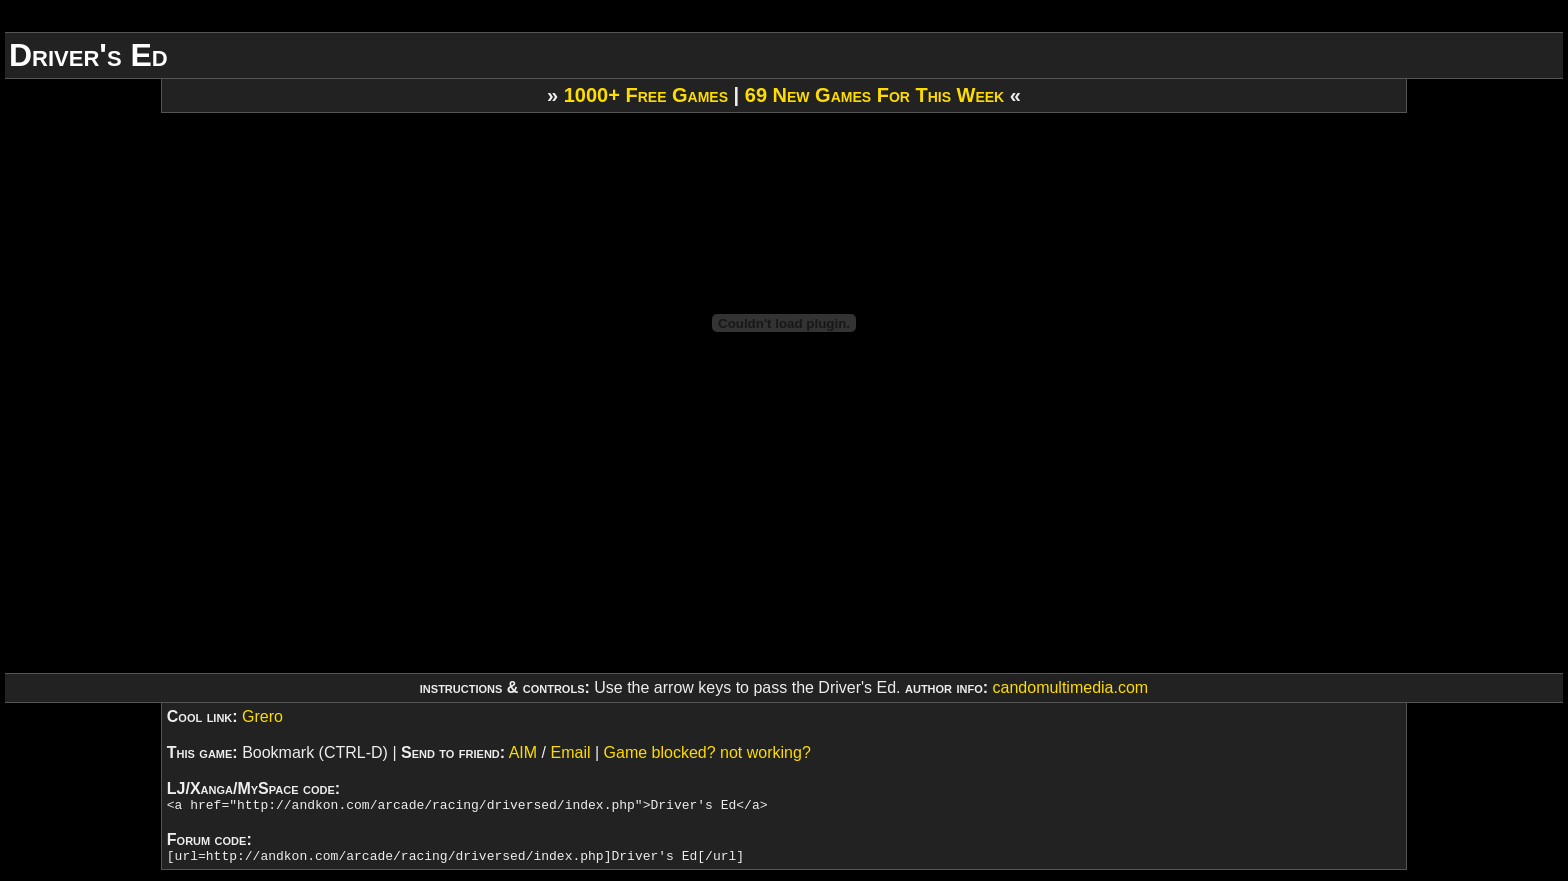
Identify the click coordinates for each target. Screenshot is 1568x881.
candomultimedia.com (1071, 687)
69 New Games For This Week (874, 95)
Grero (262, 716)
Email (570, 752)
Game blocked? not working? (707, 752)
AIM (523, 752)
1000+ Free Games (646, 95)
